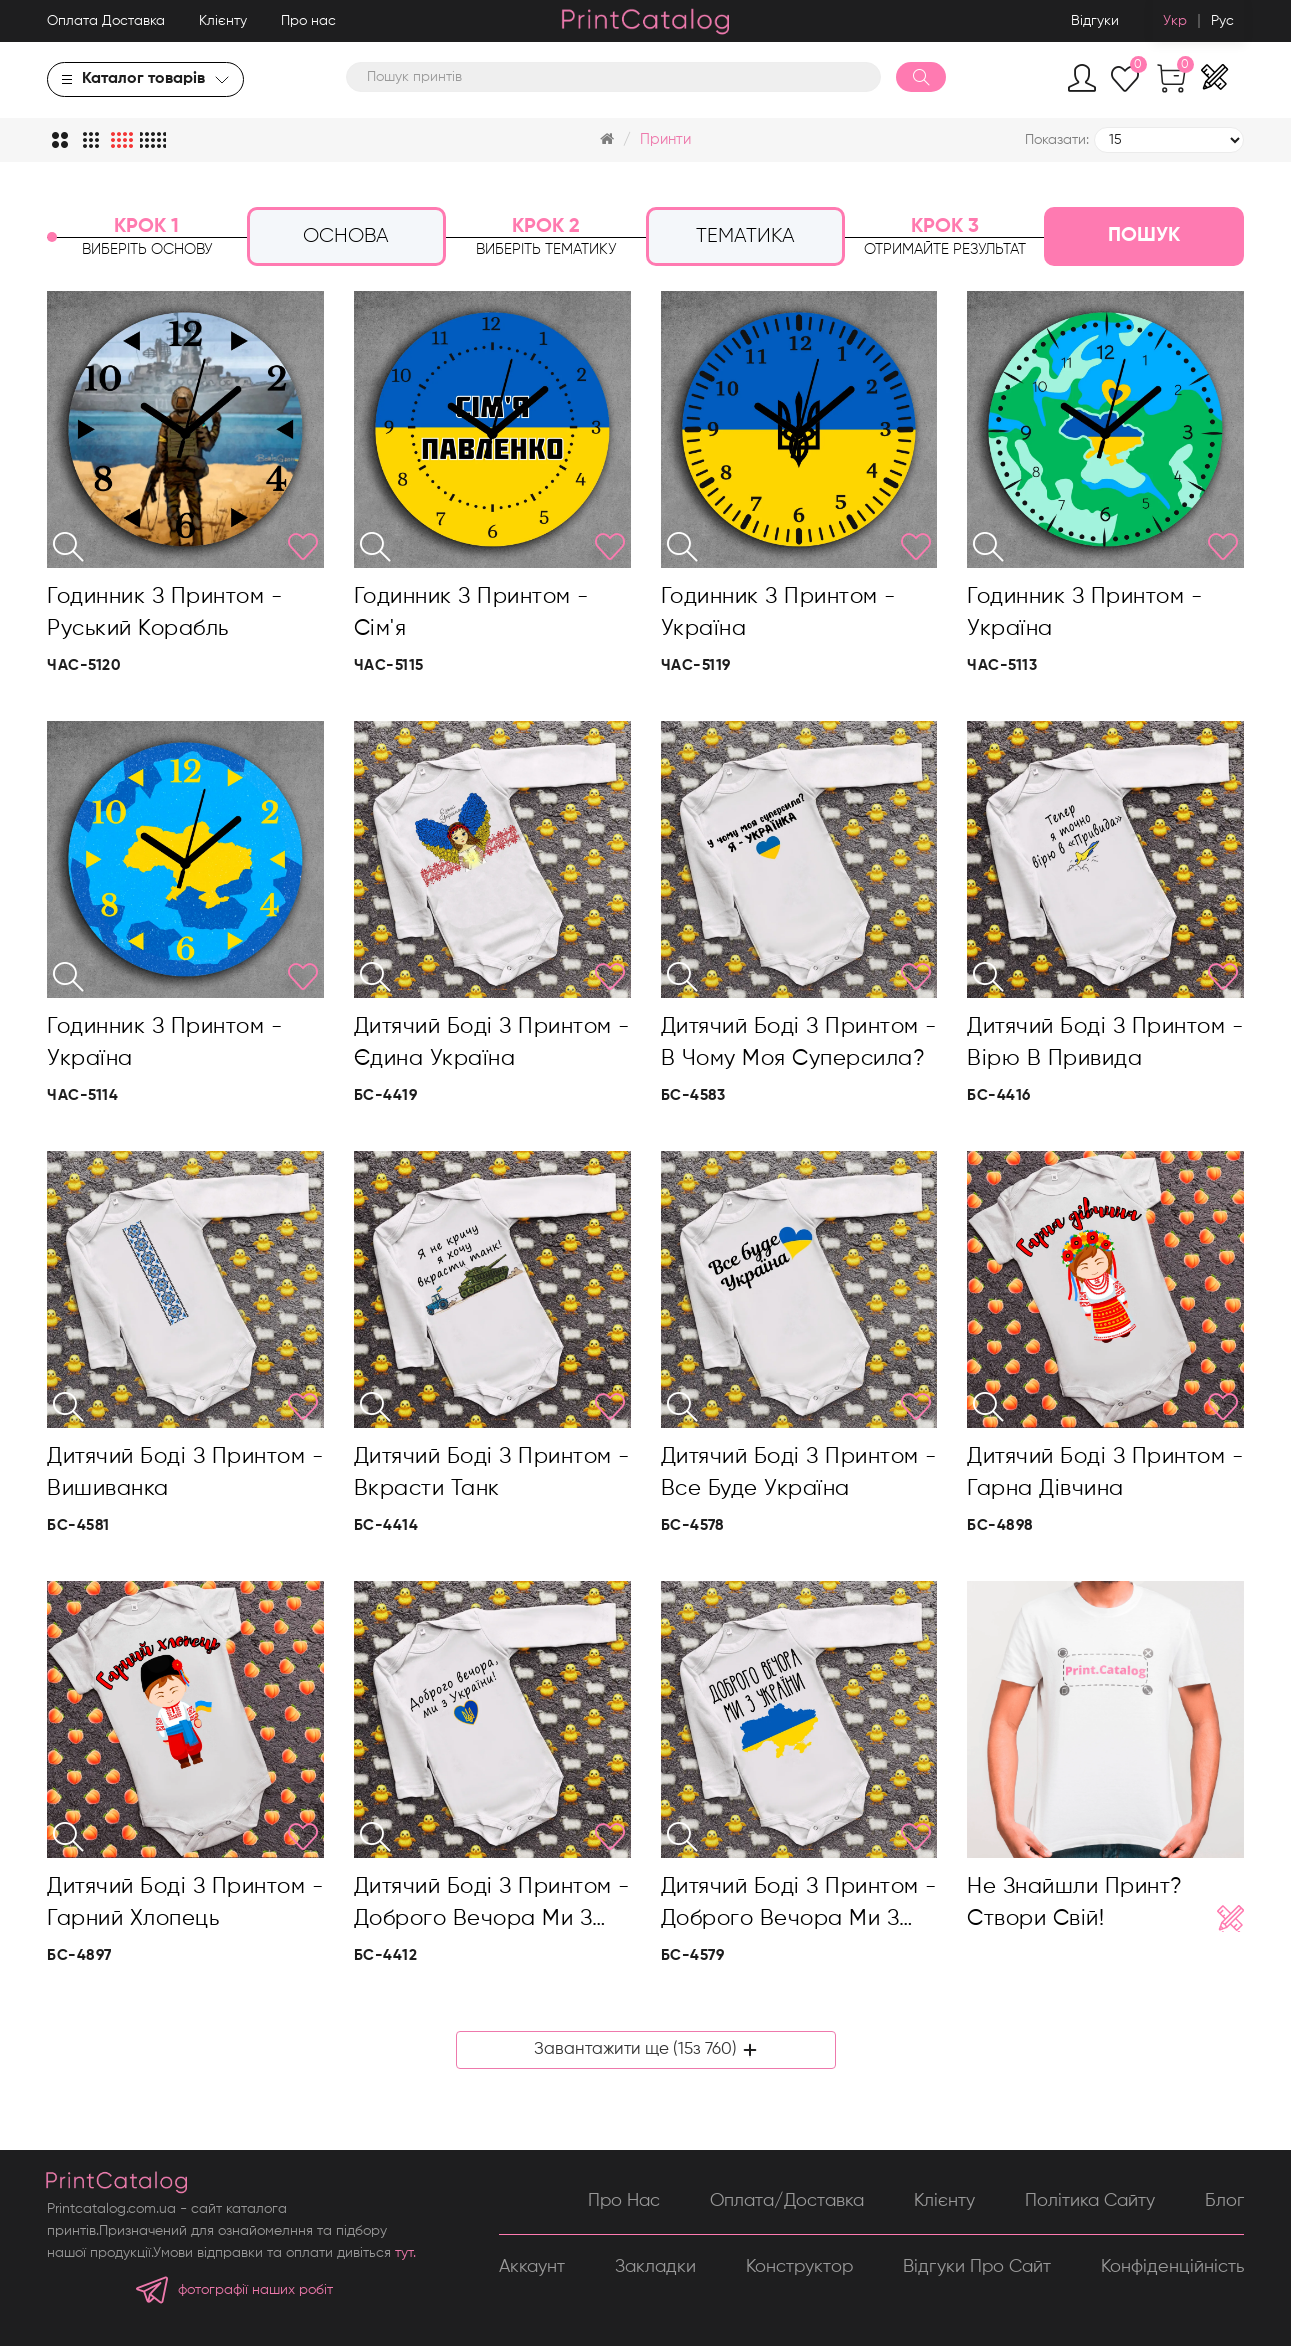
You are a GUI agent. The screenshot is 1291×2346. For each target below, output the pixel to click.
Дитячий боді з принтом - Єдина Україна (492, 1043)
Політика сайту (1090, 2200)
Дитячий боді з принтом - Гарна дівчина (1105, 1473)
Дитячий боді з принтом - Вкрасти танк (492, 1473)
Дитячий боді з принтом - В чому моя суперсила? (799, 1043)
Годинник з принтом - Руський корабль (164, 613)
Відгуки (1095, 21)
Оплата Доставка (106, 21)
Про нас (308, 21)
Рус (1222, 21)
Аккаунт (532, 2267)
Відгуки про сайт (977, 2267)
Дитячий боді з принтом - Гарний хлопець (185, 1903)
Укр (1175, 21)
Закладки (655, 2267)
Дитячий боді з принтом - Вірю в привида (1105, 1043)
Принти (665, 139)
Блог (1224, 2200)
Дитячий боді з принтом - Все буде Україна (799, 1473)
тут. (405, 2253)
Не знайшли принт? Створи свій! (1075, 1903)
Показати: (1057, 140)
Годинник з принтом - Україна (778, 613)
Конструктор (799, 2267)
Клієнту (223, 21)
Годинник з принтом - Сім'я (471, 613)
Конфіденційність (1172, 2267)
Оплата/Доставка (787, 2200)
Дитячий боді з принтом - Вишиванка (185, 1473)
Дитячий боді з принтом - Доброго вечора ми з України (492, 1906)
